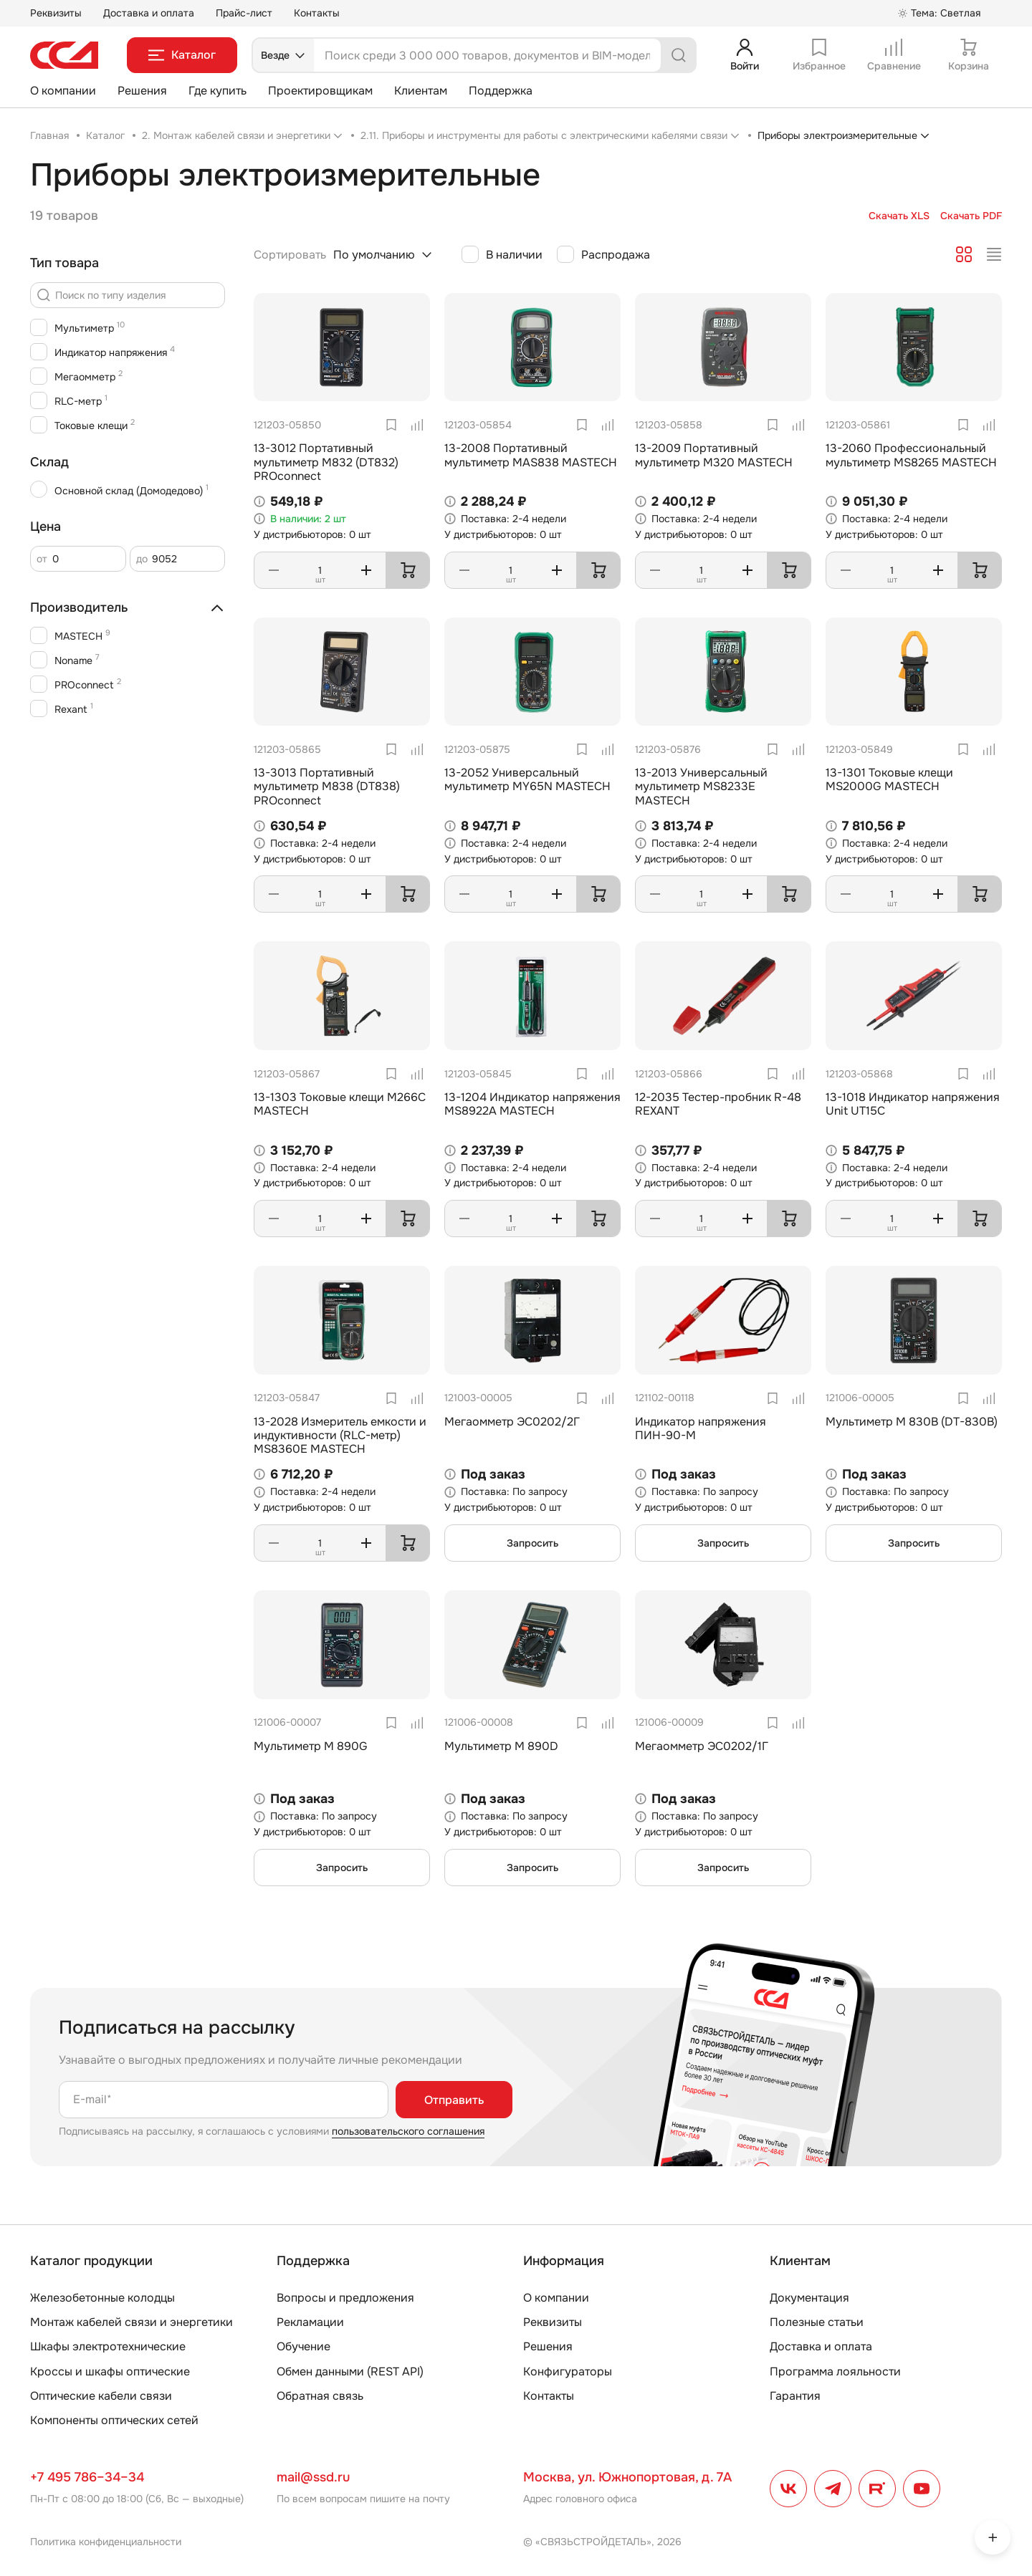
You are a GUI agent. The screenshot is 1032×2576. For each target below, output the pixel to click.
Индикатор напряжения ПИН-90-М (700, 1428)
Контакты (317, 12)
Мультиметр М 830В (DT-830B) (912, 1421)
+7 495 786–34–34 (87, 2477)
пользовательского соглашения (408, 2131)
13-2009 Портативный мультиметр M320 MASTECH (714, 455)
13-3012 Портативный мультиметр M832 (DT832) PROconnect (326, 462)
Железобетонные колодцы (102, 2297)
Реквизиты (56, 12)
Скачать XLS (899, 216)
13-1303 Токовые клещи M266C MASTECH (340, 1104)
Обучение (303, 2346)
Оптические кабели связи (101, 2395)
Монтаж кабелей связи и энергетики (131, 2322)
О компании (63, 90)
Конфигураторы (567, 2371)
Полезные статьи (817, 2322)
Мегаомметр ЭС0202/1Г (701, 1746)
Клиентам (420, 90)
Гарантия (795, 2395)
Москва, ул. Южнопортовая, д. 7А (627, 2477)
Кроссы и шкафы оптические (110, 2371)
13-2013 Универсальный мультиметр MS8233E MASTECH (701, 786)
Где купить (217, 90)
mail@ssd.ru (313, 2477)
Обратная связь (320, 2395)
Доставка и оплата (148, 12)
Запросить (532, 1543)
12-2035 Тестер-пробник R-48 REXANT (718, 1104)
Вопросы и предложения (345, 2297)
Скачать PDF (971, 216)
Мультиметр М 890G (311, 1746)
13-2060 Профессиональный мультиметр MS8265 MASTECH (911, 455)
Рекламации (310, 2322)
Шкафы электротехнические (108, 2346)
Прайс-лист (244, 12)
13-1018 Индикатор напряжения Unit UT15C (913, 1104)
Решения (142, 90)
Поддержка (500, 90)
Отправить (454, 2100)
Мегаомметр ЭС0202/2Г (512, 1421)
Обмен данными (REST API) (350, 2371)
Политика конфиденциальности (105, 2541)
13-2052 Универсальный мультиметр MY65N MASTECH (527, 779)
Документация (809, 2297)
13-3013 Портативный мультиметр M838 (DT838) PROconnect (327, 786)
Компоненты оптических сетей (114, 2420)
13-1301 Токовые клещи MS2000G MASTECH (889, 779)
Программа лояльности (835, 2371)
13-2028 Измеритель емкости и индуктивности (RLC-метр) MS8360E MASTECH (340, 1435)
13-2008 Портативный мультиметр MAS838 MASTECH (530, 455)
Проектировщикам (320, 90)
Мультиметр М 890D (501, 1746)
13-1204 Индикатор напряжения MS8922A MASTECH (532, 1104)
